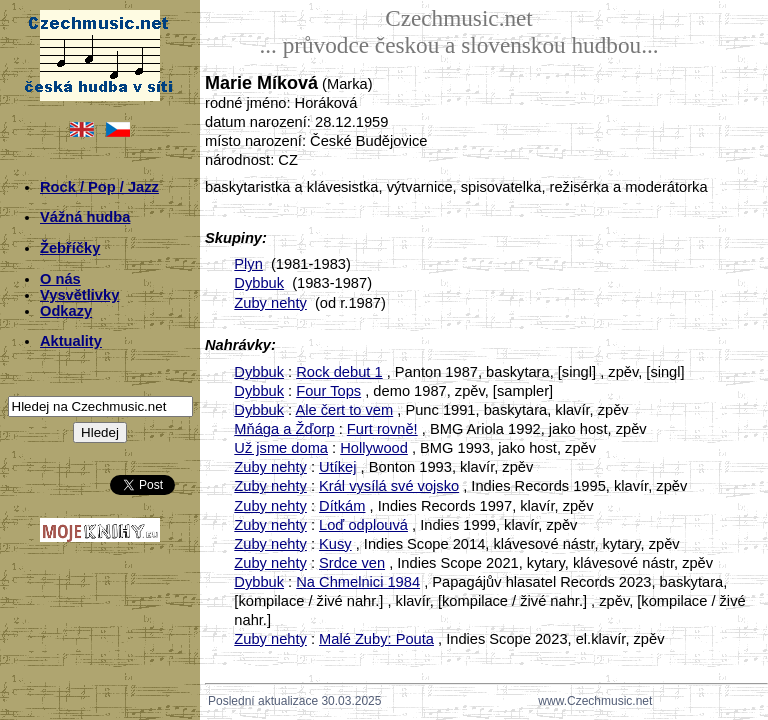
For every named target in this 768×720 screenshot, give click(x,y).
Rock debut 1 (339, 372)
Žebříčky (70, 248)
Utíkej (337, 467)
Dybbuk (259, 283)
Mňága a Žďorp (284, 429)
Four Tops (328, 391)
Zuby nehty (270, 303)
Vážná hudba (85, 217)
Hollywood (374, 448)
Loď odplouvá (363, 525)
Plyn (248, 264)
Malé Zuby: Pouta (376, 639)
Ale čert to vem (344, 410)
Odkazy (66, 311)
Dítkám (342, 506)
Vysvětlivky (79, 295)
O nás (60, 279)
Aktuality (71, 341)
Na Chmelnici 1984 (358, 582)
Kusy (335, 544)
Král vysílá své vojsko (389, 486)
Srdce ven (352, 563)
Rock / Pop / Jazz (99, 187)
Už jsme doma (281, 448)
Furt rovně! (382, 429)
